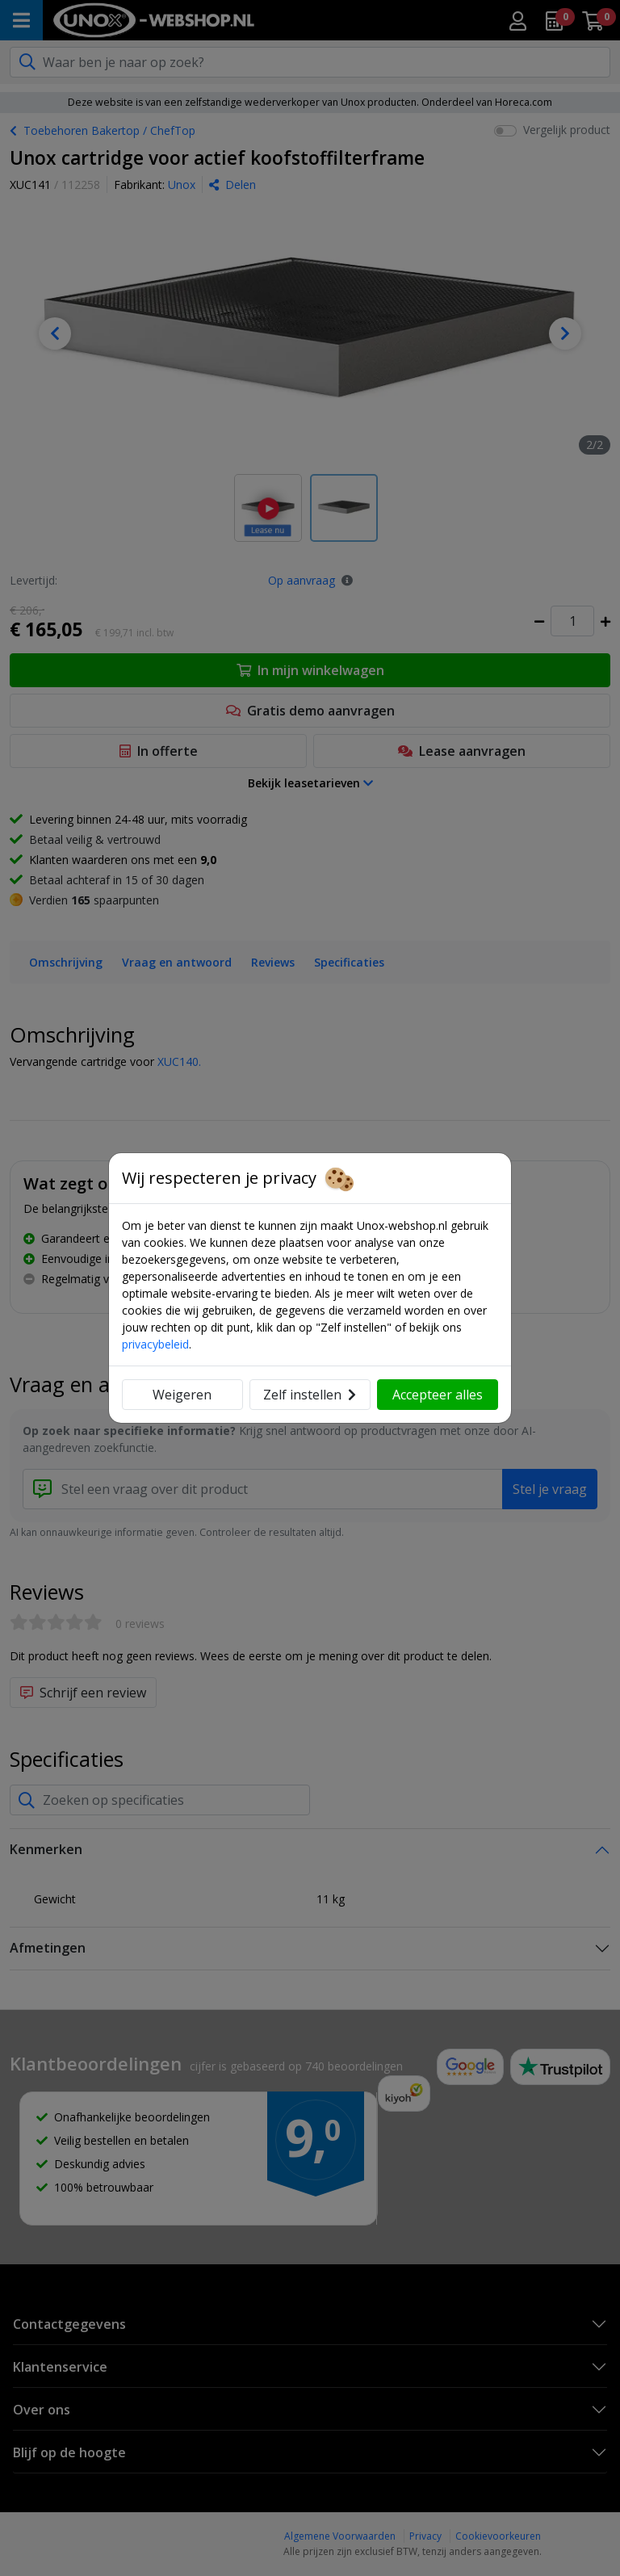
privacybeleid (155, 1344)
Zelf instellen (309, 1394)
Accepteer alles (437, 1394)
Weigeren (182, 1394)
